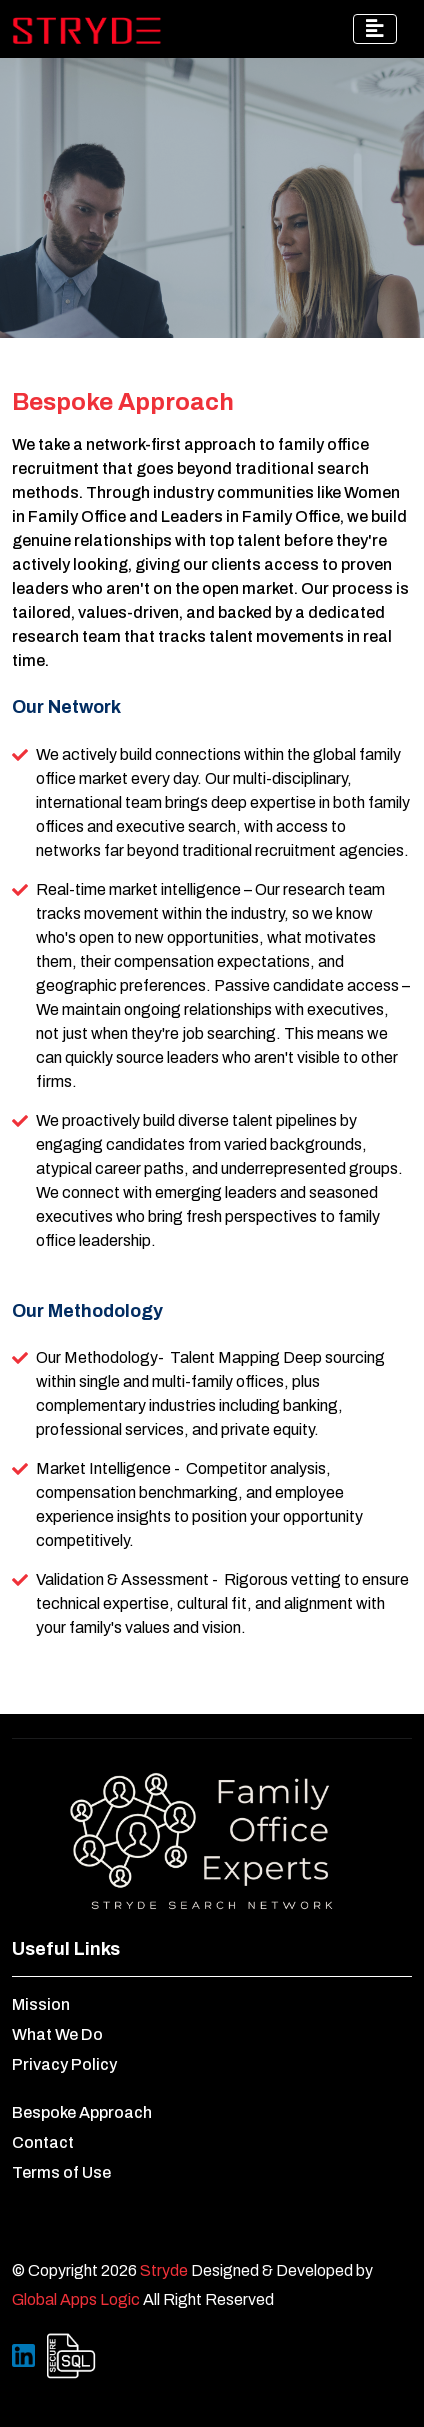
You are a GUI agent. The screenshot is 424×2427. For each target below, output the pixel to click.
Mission (41, 2004)
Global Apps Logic (76, 2299)
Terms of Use (61, 2172)
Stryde (164, 2270)
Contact (43, 2142)
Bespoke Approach (82, 2112)
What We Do (57, 2034)
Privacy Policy (64, 2064)
